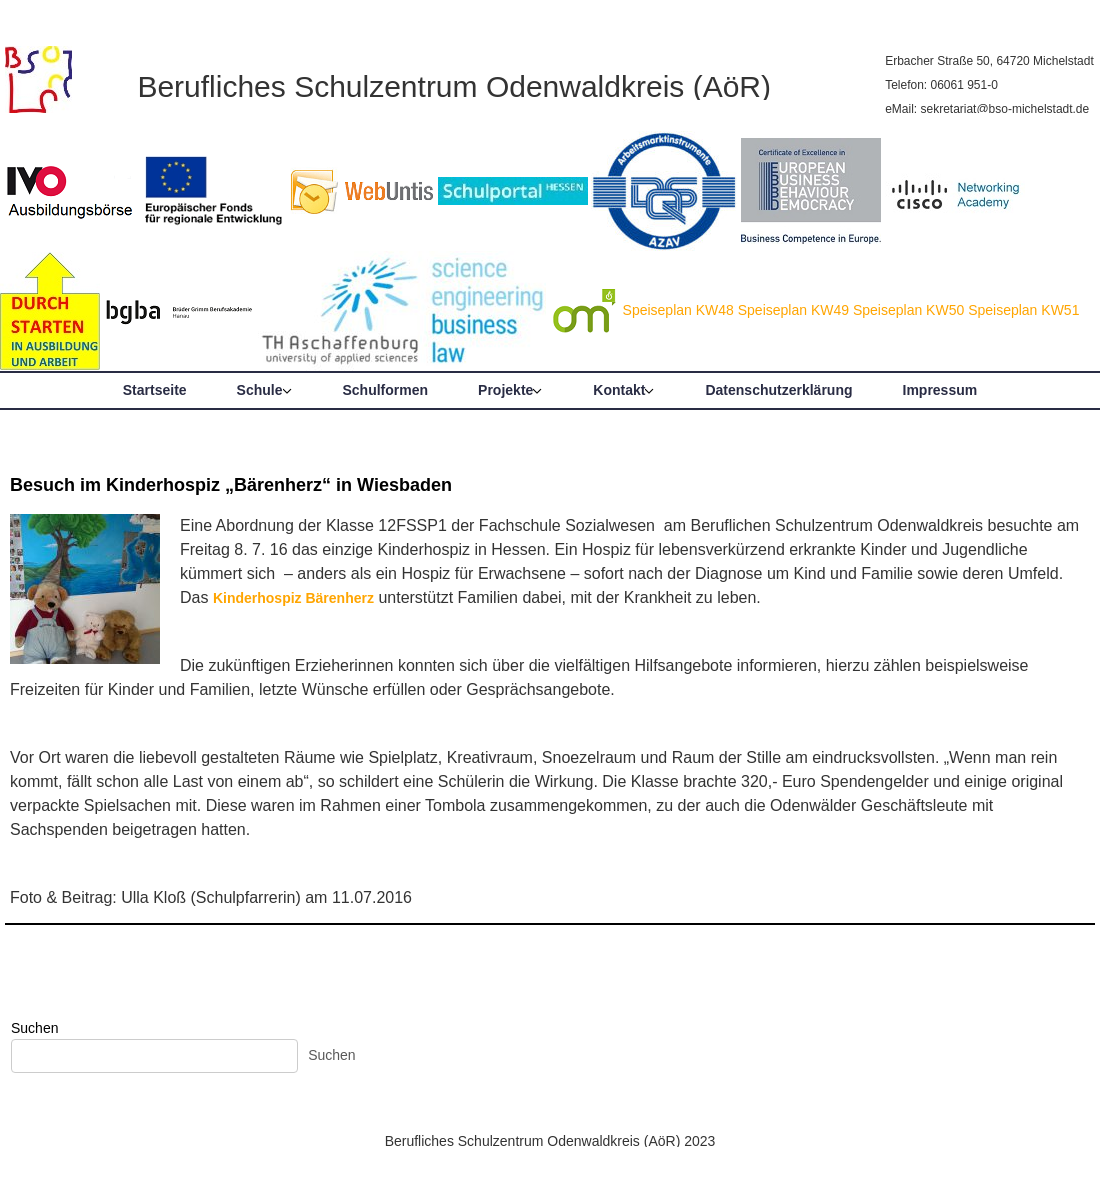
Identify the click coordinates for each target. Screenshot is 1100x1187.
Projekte (505, 390)
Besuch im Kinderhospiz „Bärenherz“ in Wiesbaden (231, 485)
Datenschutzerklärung (778, 390)
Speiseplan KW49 (793, 310)
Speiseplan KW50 (908, 310)
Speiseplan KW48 (678, 310)
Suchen (34, 1028)
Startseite (155, 390)
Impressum (940, 390)
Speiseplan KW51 (1023, 310)
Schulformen (386, 390)
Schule (260, 390)
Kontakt (619, 390)
